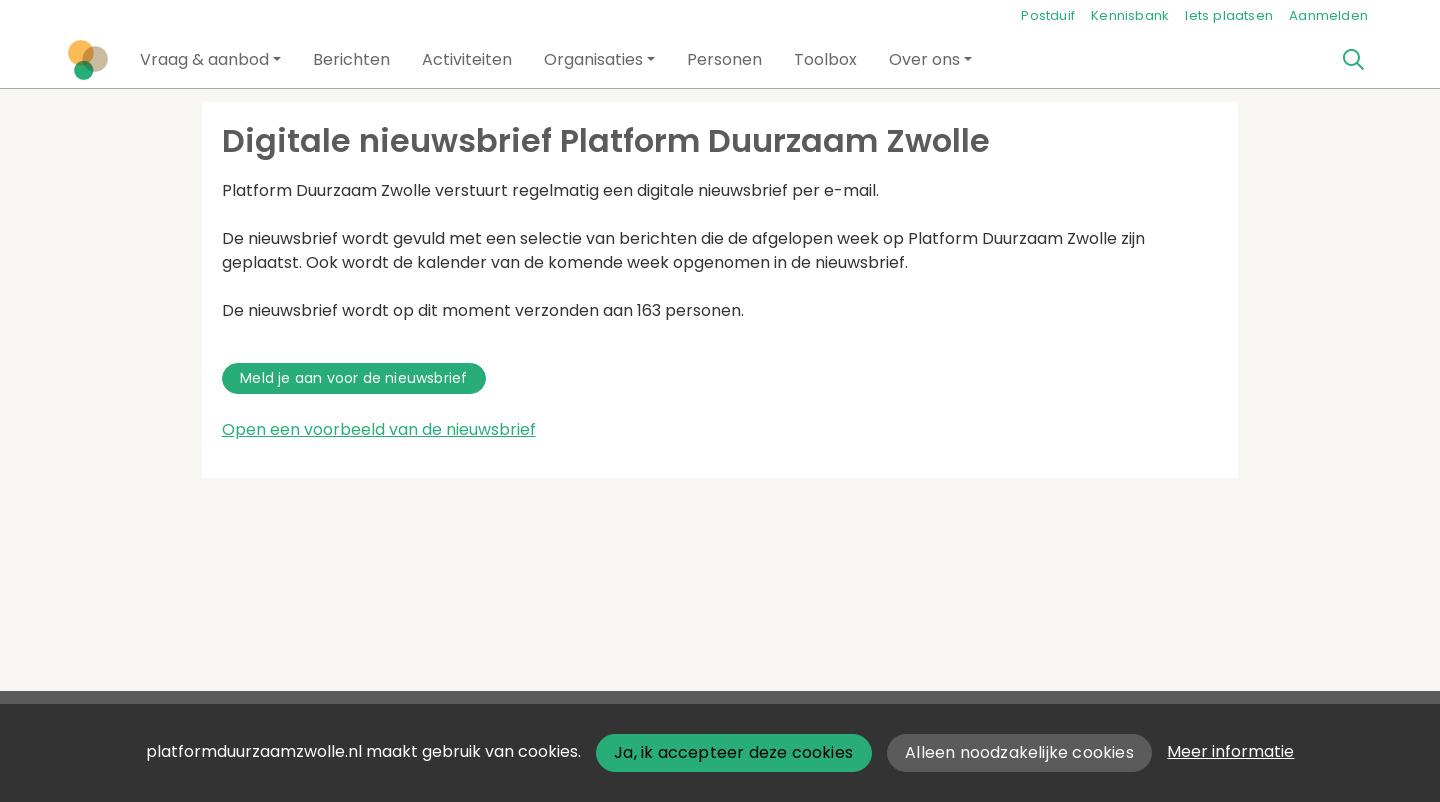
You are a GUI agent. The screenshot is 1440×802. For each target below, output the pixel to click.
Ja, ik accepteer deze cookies (733, 752)
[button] (210, 60)
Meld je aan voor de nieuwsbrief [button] (353, 378)
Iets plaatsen (1229, 15)
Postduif (1048, 15)
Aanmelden (1328, 15)
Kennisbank (1130, 15)
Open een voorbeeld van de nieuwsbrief (379, 429)
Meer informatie (1230, 751)
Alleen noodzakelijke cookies (1019, 752)
